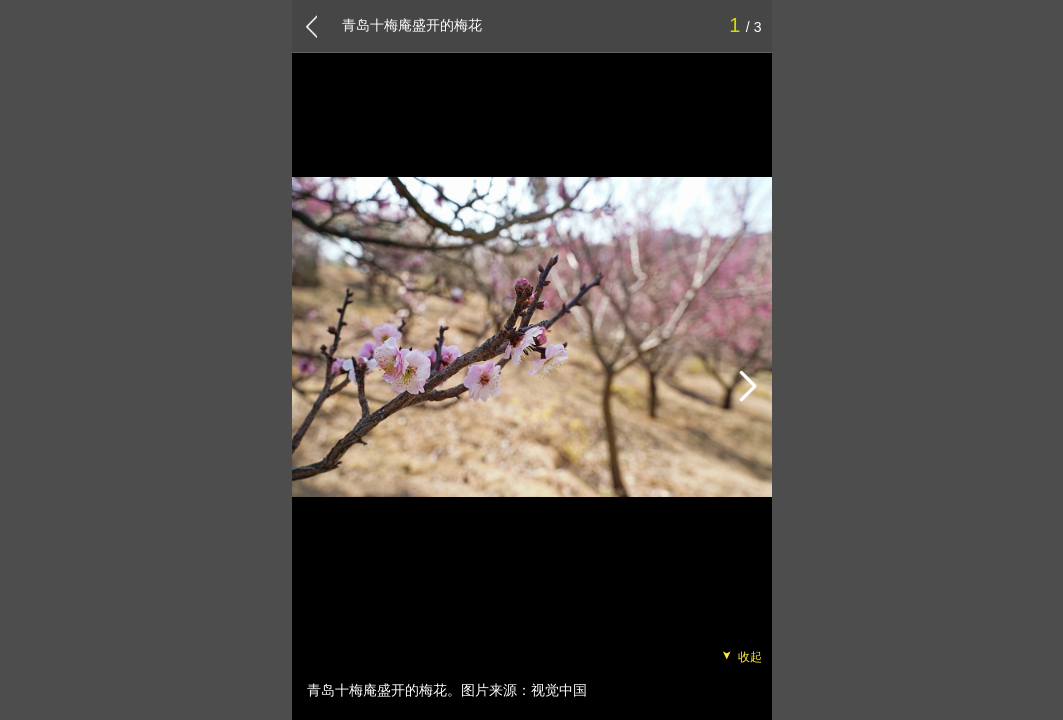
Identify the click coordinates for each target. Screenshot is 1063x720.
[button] (747, 387)
